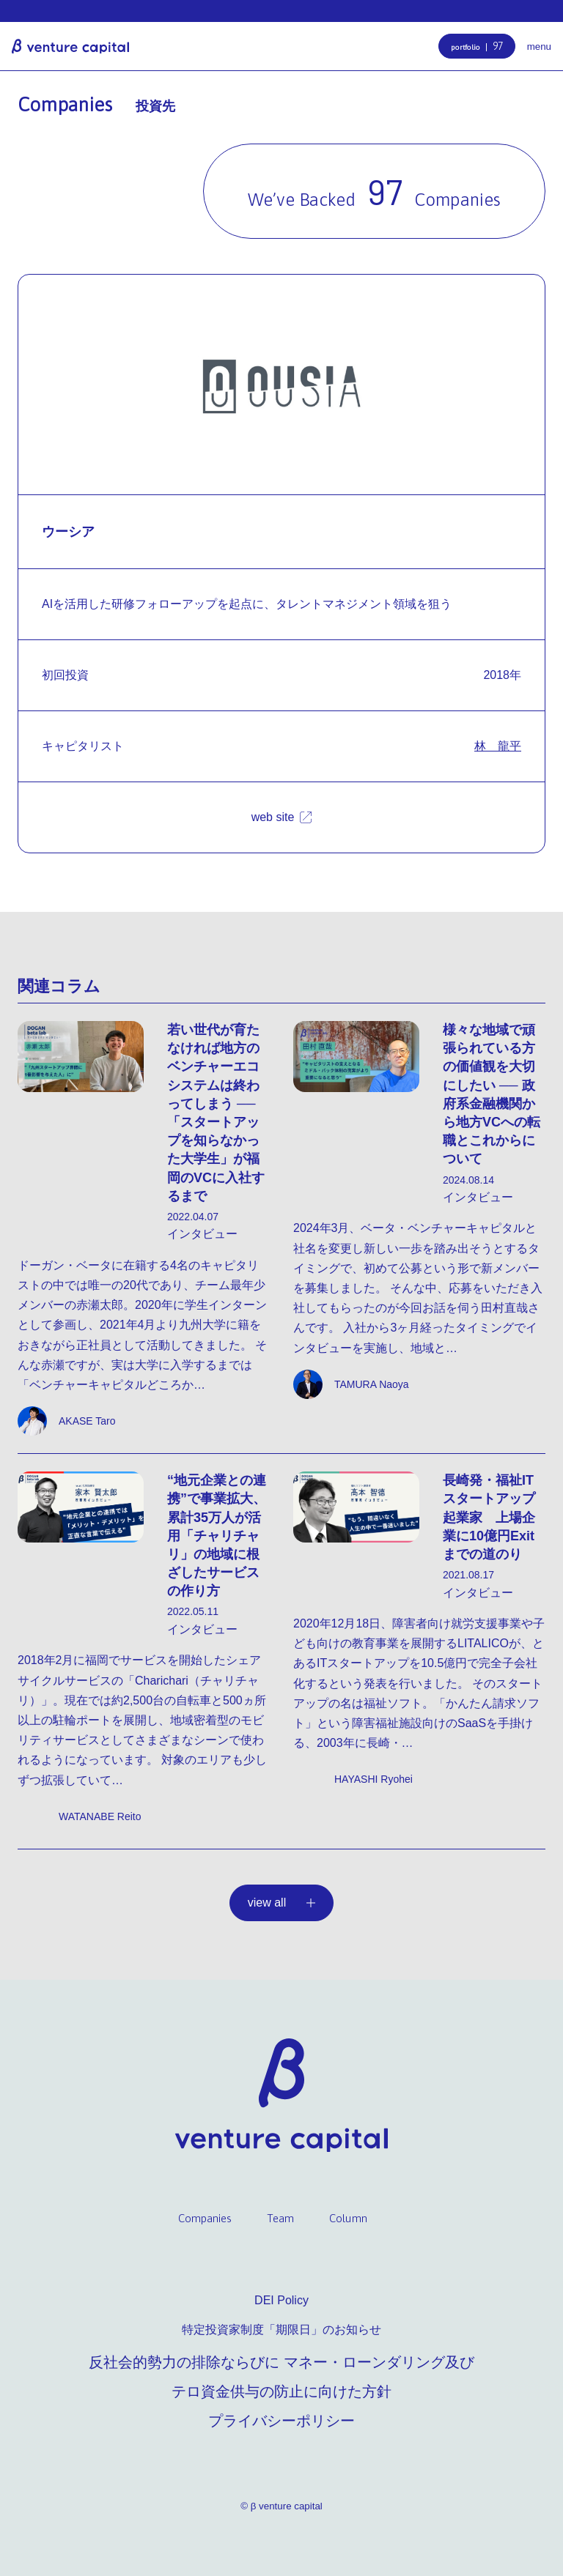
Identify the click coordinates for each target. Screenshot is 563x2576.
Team (280, 2218)
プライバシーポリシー (281, 2421)
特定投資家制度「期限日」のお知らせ (281, 2329)
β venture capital (70, 46)
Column (348, 2218)
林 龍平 (497, 746)
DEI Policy (281, 2300)
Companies (205, 2218)
